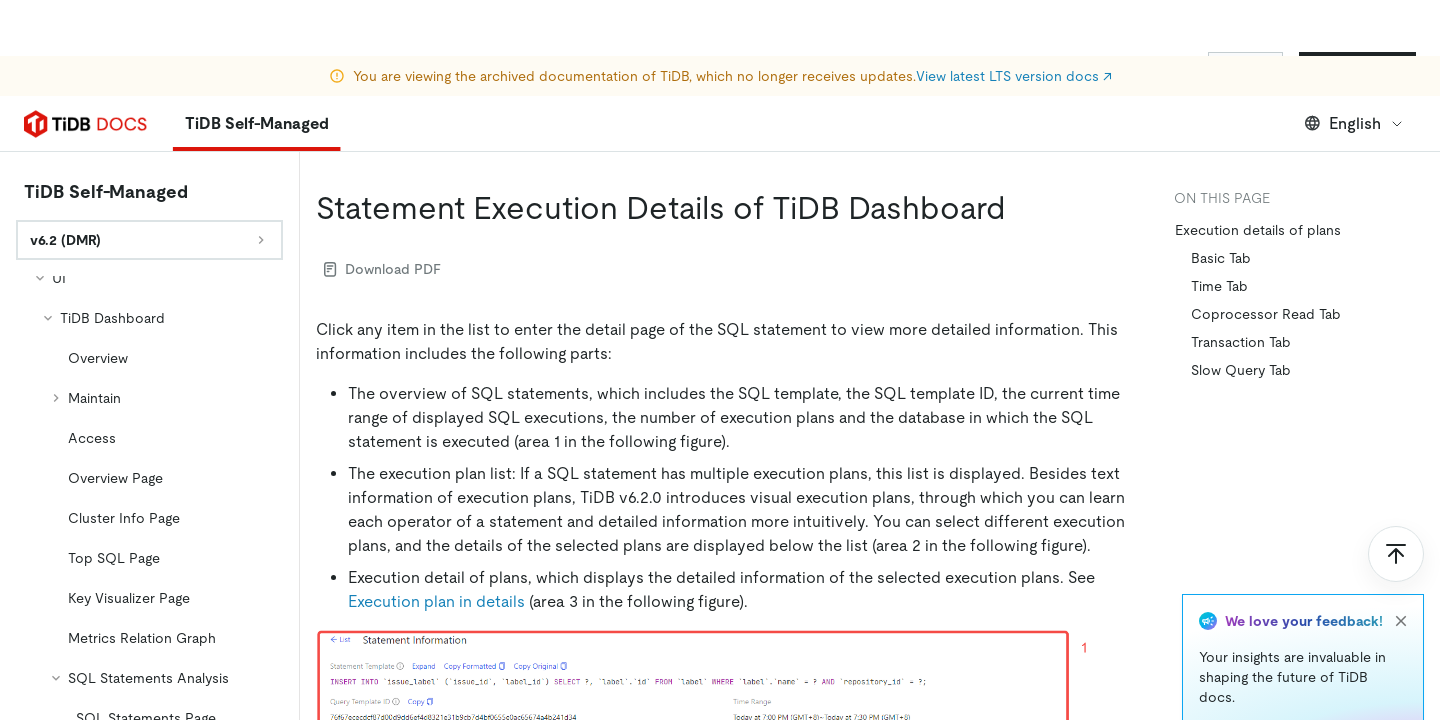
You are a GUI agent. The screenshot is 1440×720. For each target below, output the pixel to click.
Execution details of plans (1258, 230)
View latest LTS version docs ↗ (1014, 20)
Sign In (1245, 68)
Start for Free (1357, 68)
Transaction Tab (1241, 342)
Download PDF (382, 269)
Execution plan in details (436, 601)
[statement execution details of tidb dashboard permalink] (1022, 208)
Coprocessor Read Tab (1266, 314)
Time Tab (1219, 286)
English (1354, 123)
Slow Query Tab (1241, 370)
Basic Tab (1221, 258)
